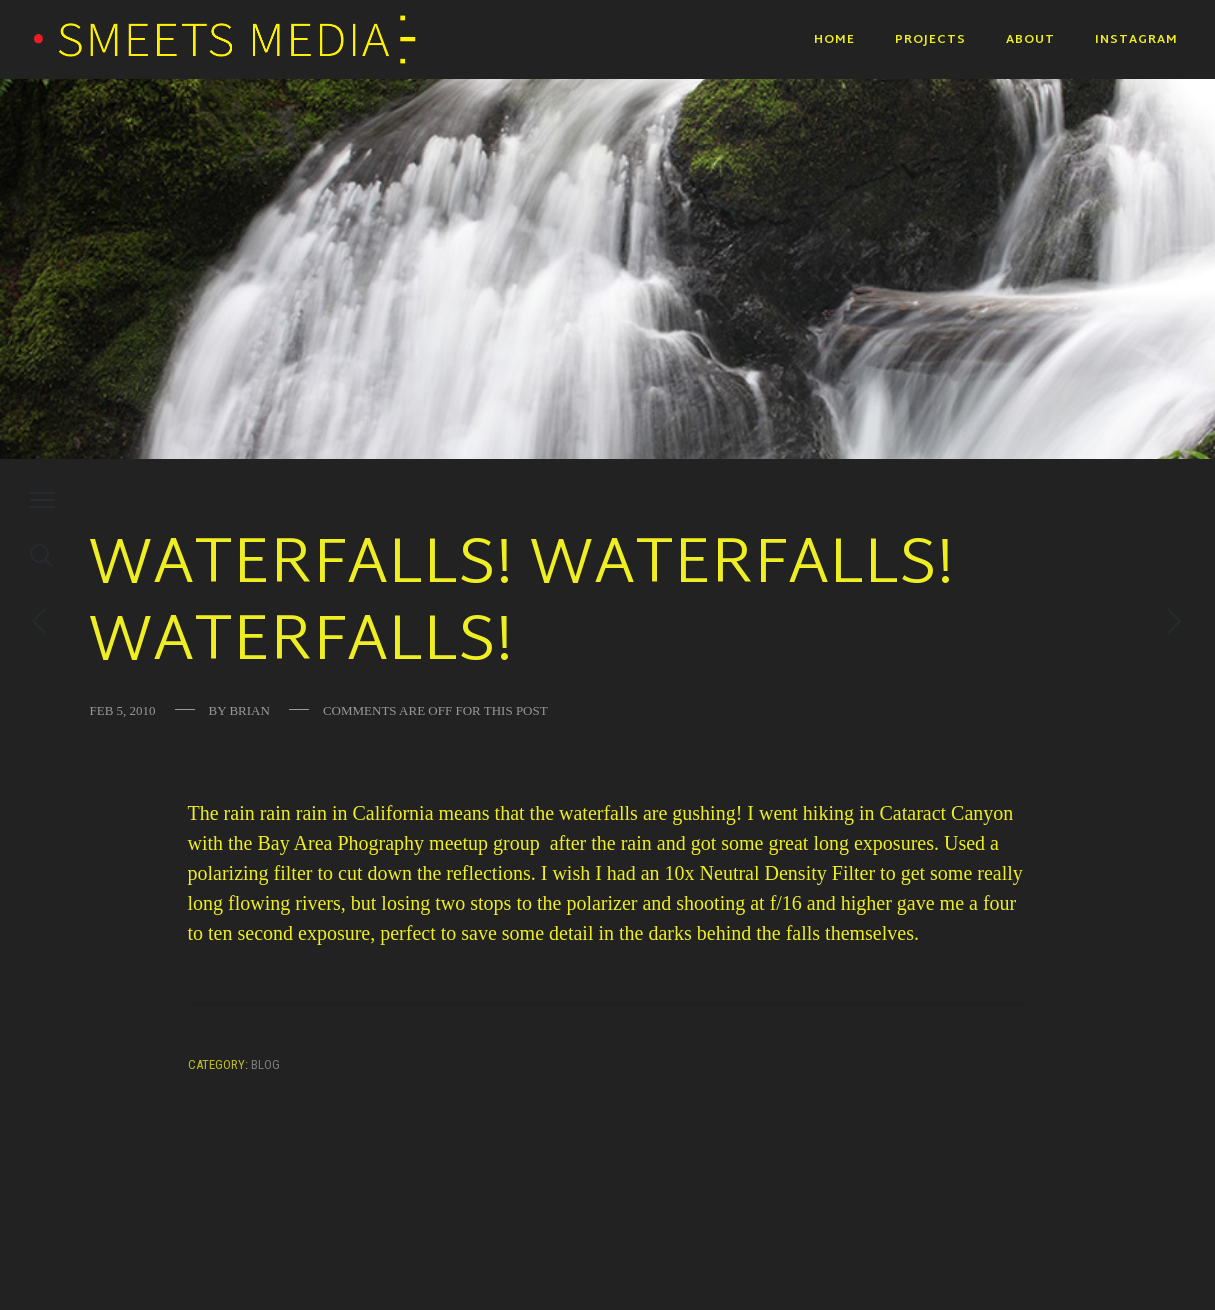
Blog (265, 1064)
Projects (930, 40)
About (1030, 40)
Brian (249, 710)
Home (834, 40)
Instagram (1136, 40)
